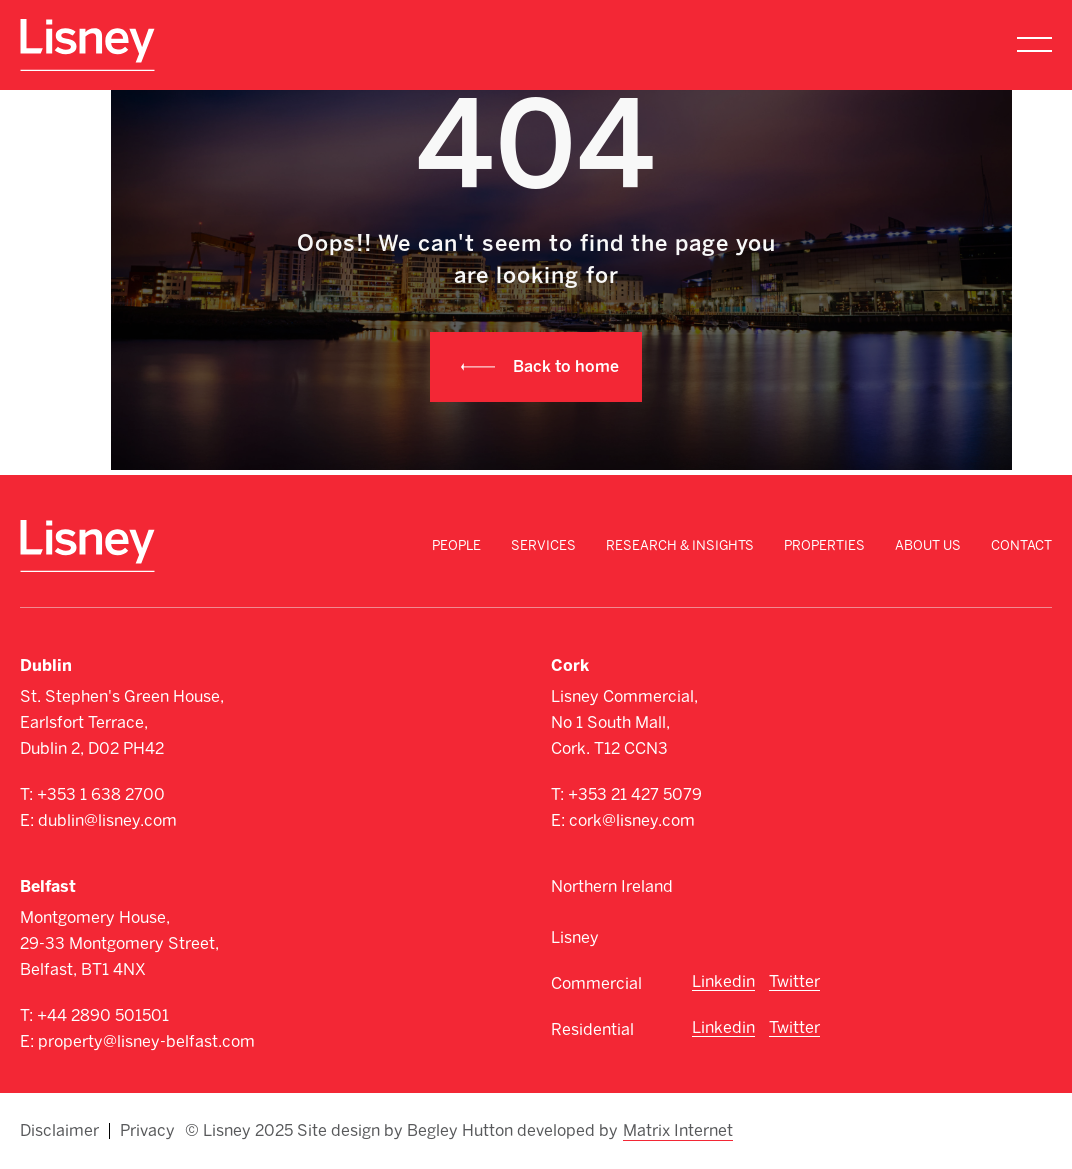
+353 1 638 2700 (101, 794)
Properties (824, 545)
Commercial (596, 983)
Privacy (147, 1131)
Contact (1021, 545)
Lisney (575, 937)
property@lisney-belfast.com (146, 1041)
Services (543, 545)
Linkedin (723, 981)
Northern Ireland (612, 886)
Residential (592, 1029)
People (456, 545)
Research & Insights (680, 545)
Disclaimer (59, 1131)
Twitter (794, 981)
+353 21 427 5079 (635, 794)
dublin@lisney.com (107, 820)
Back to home (566, 366)
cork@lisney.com (632, 820)
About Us (928, 545)
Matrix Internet (678, 1131)
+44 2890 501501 (103, 1015)
